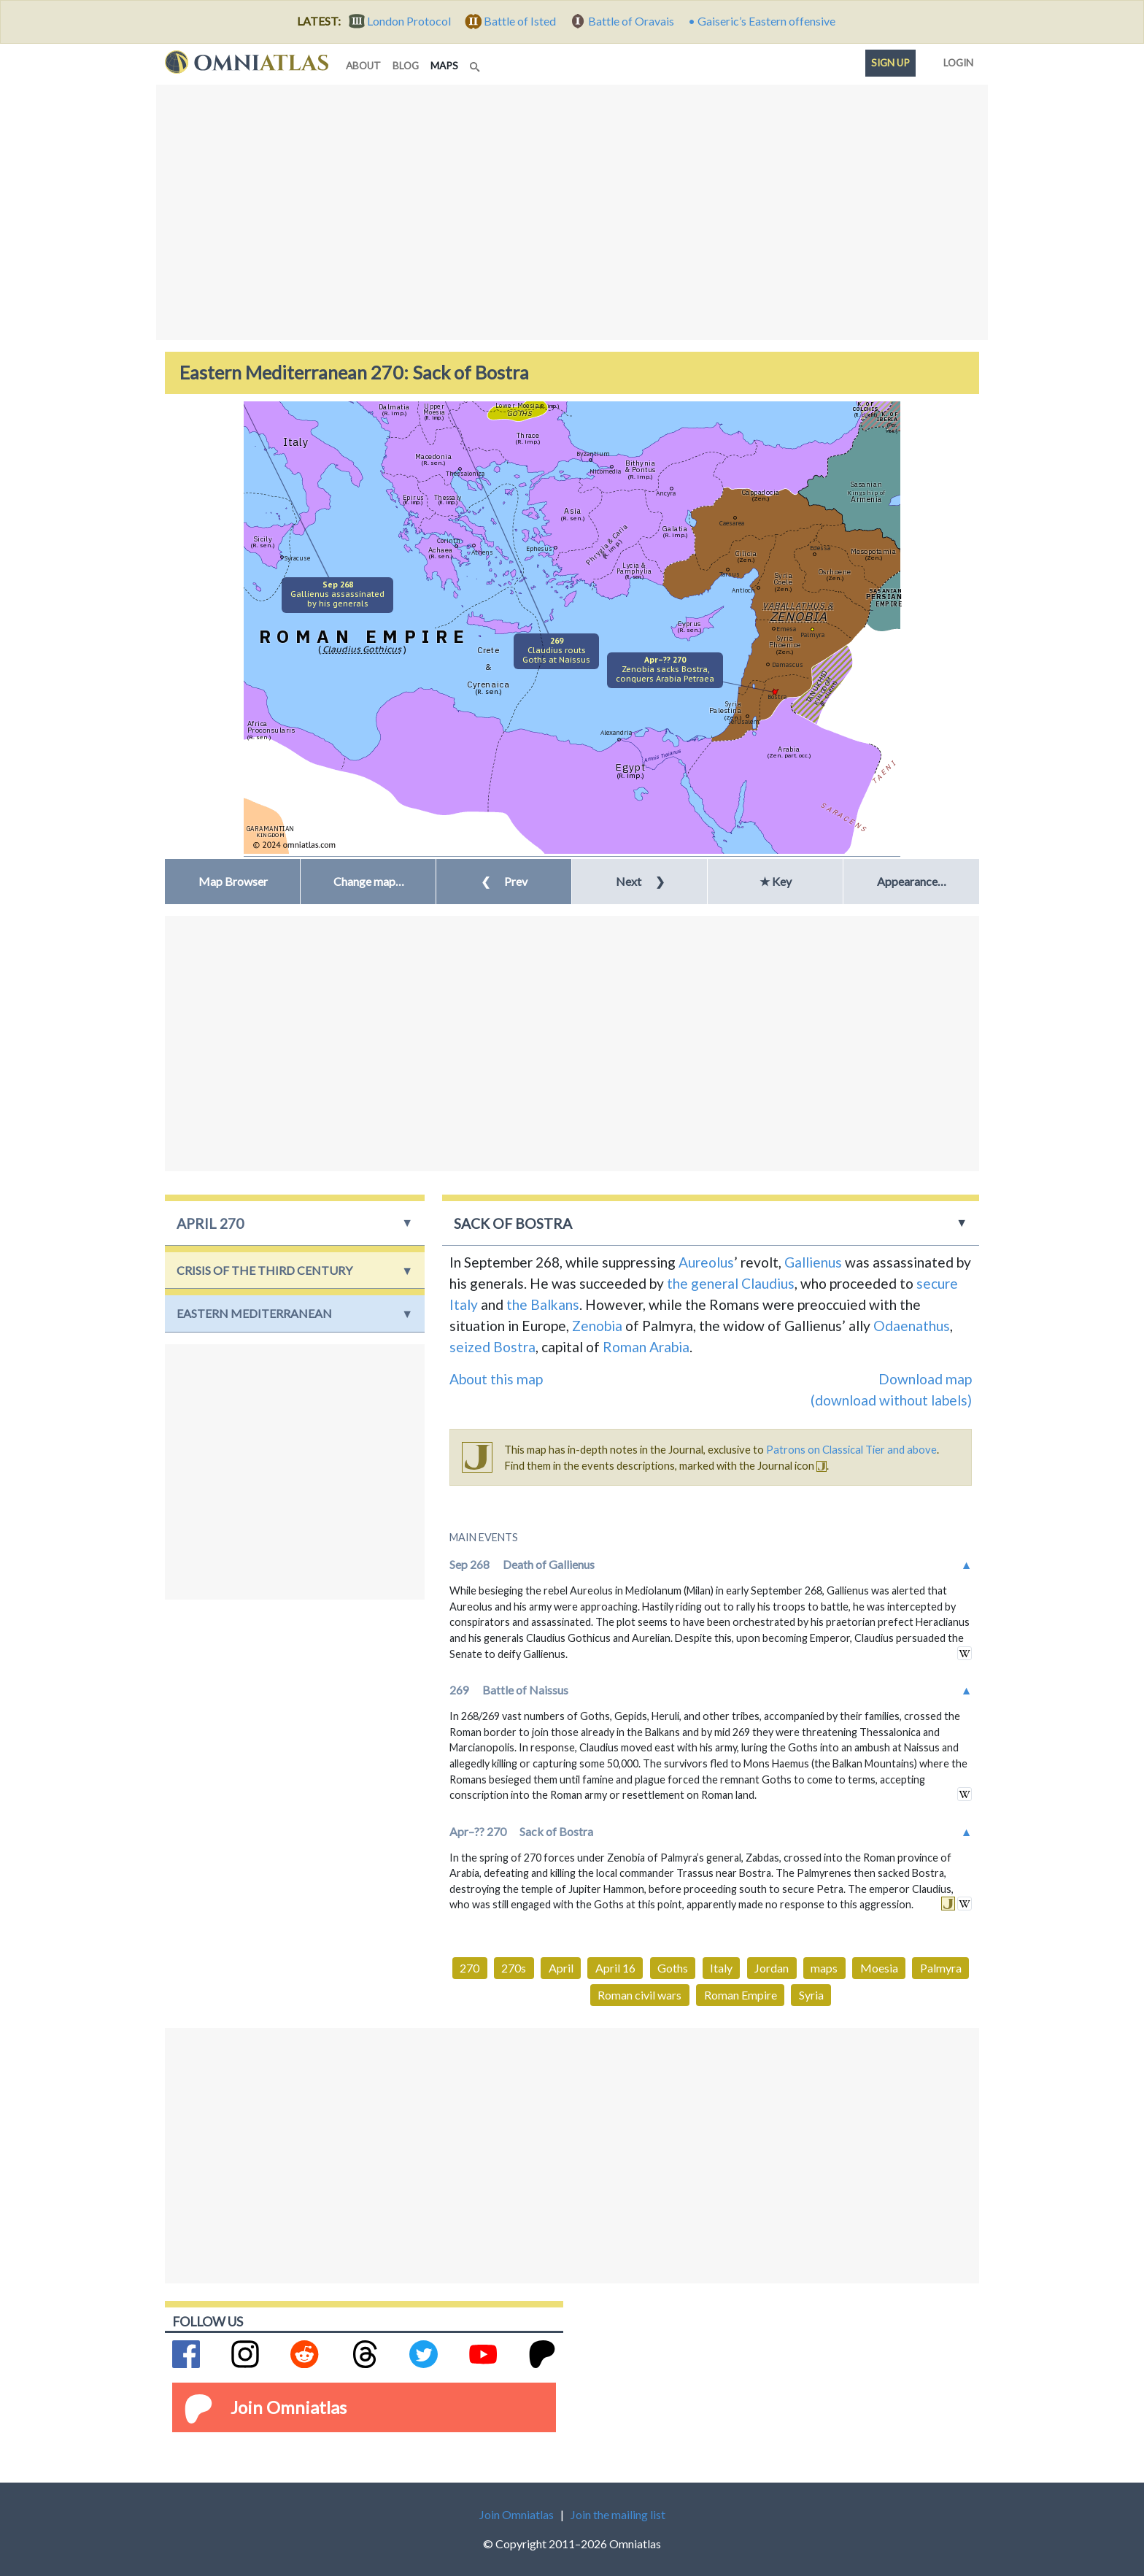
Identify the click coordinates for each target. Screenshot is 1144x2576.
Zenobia (597, 1325)
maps (447, 65)
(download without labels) (891, 1400)
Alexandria (616, 732)
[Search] (476, 63)
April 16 (615, 1968)
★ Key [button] (776, 881)
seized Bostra (492, 1346)
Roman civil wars (639, 1995)
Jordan (771, 1968)
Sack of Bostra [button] (513, 1223)
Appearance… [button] (911, 881)
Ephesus (539, 548)
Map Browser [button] (233, 881)
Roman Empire (740, 1995)
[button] (368, 881)
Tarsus (729, 574)
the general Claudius (731, 1283)
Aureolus (706, 1262)
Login (955, 60)
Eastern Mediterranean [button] (254, 1313)
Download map (925, 1378)
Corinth (448, 540)
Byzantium (593, 454)
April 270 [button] (210, 1223)
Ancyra (666, 493)
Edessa (820, 548)
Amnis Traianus (663, 755)
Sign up (890, 63)
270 (469, 1968)
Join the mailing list (618, 2514)
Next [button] (640, 881)
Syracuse (297, 558)
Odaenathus (911, 1325)
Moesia (879, 1968)
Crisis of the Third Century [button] (264, 1270)
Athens (482, 552)
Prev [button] (504, 881)
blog (406, 66)
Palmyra (812, 634)
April (561, 1968)
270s (513, 1968)
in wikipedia (964, 1653)
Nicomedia (605, 471)
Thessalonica (465, 473)
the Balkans (542, 1304)
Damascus (787, 664)
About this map (496, 1378)
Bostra (777, 697)
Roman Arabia (646, 1346)
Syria (811, 1995)
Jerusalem (744, 721)
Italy (721, 1968)
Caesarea (731, 523)
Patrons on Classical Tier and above (851, 1449)
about (363, 66)
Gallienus (813, 1262)
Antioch (743, 590)
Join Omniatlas (289, 2407)
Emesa (786, 629)
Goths (672, 1968)
